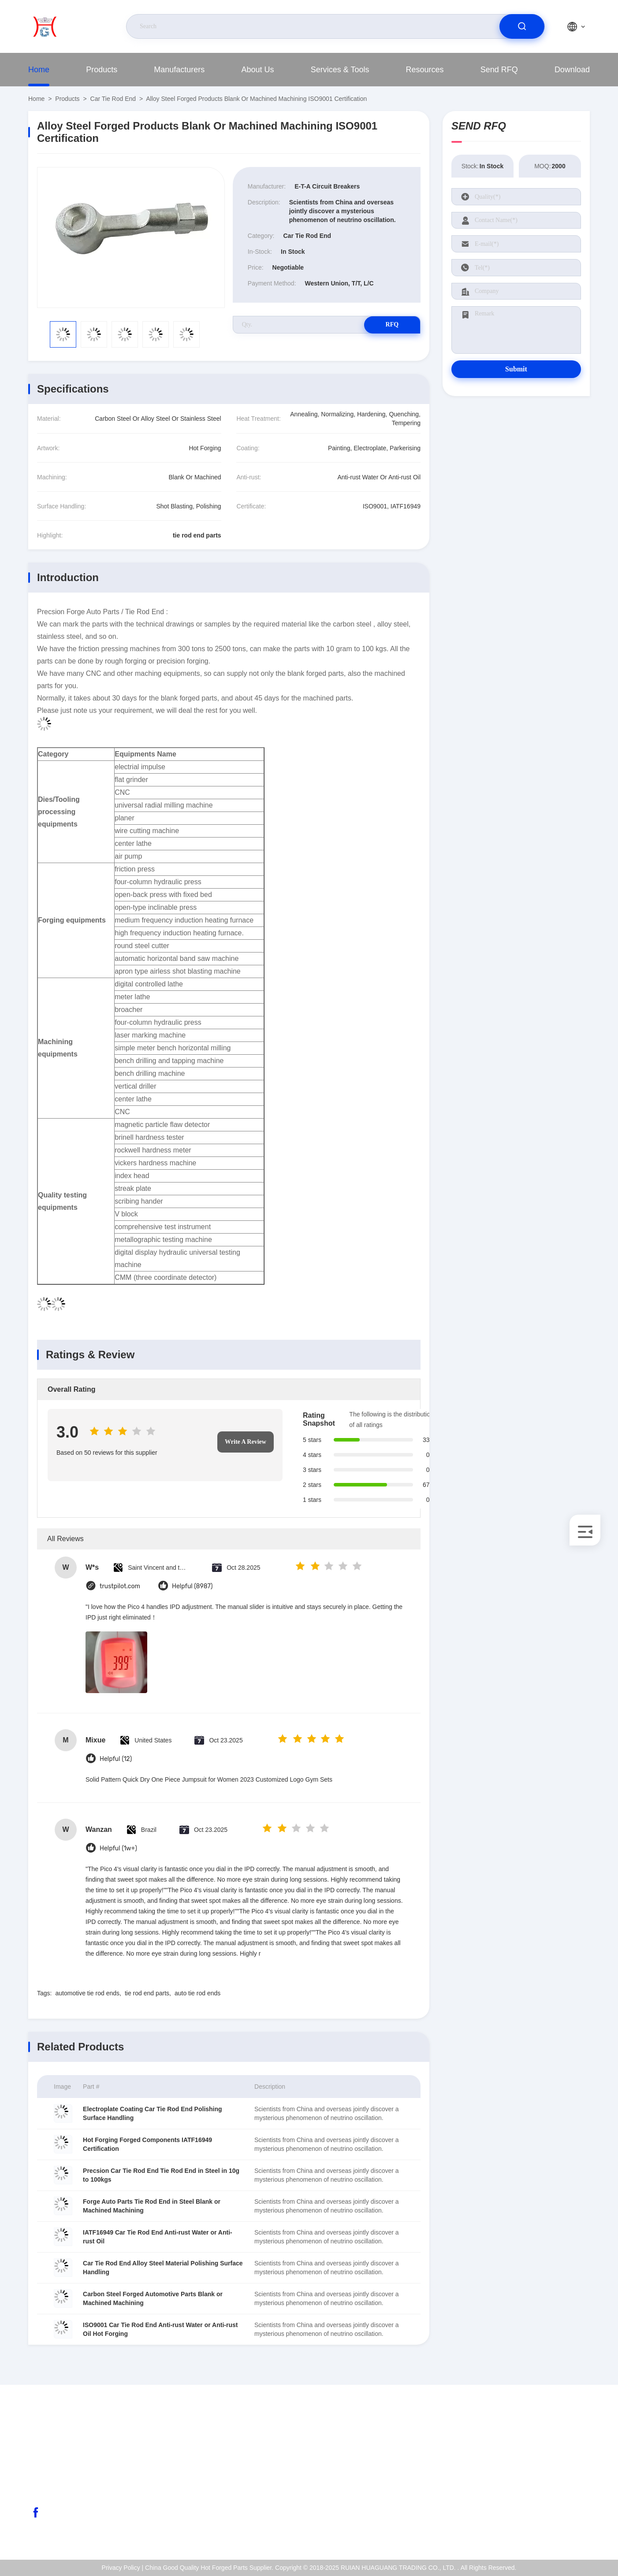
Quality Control (556, 2488)
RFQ (389, 324)
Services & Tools (340, 69)
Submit (516, 369)
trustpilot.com (120, 1586)
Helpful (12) (116, 1759)
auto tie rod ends (197, 1993)
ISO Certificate (556, 2469)
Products (101, 69)
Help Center (552, 2526)
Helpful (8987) (192, 1586)
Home (38, 69)
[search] (521, 26)
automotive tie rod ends (87, 1993)
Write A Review (245, 1441)
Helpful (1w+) (118, 1848)
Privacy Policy (555, 2507)
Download (572, 69)
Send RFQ (499, 69)
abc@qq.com (63, 2470)
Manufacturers (179, 69)
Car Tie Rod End (113, 98)
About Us (258, 69)
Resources (425, 69)
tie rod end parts (147, 1993)
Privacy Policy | (123, 2567)
